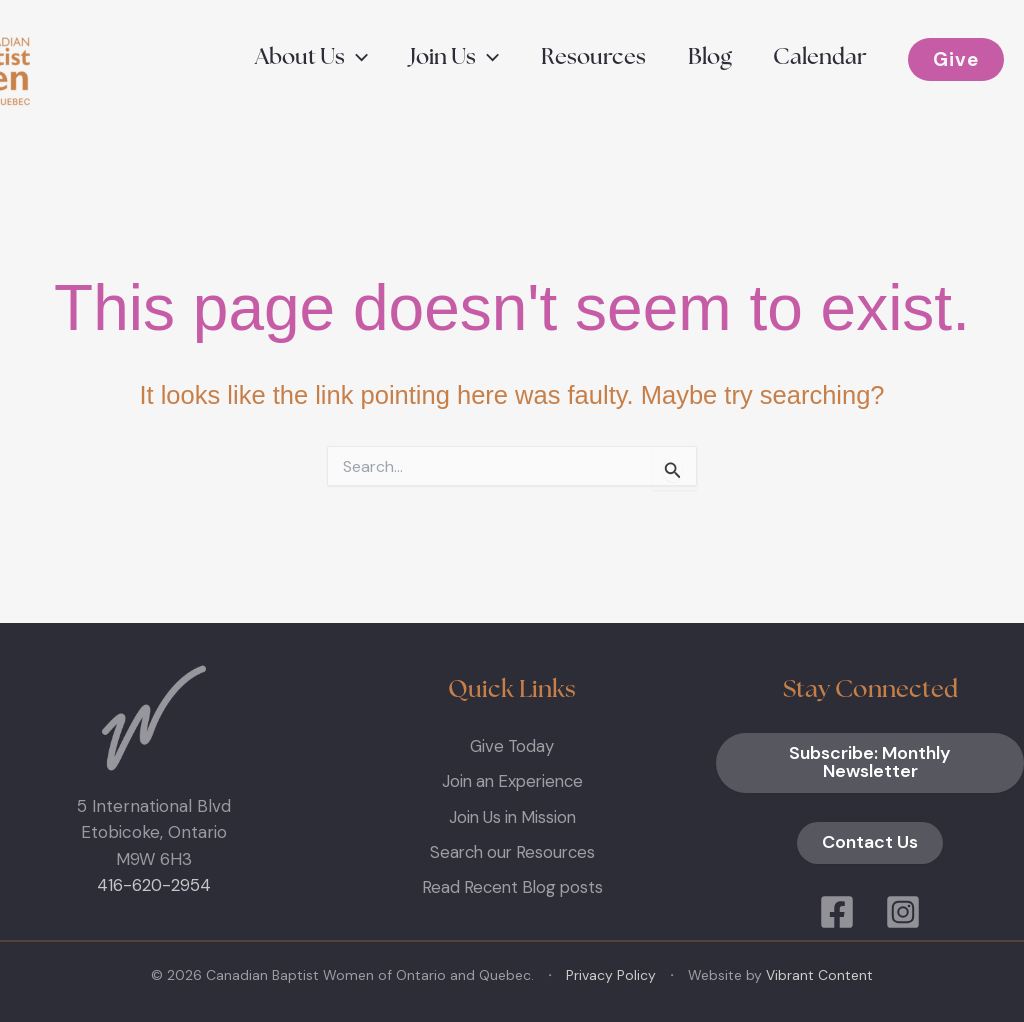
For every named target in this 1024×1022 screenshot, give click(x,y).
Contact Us (870, 843)
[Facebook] (837, 912)
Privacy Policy (611, 975)
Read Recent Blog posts (512, 885)
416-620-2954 (154, 885)
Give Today (512, 746)
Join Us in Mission (512, 815)
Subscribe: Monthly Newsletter (870, 763)
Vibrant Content (819, 975)
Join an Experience (512, 780)
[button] (301, 58)
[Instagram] (903, 912)
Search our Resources (512, 850)
